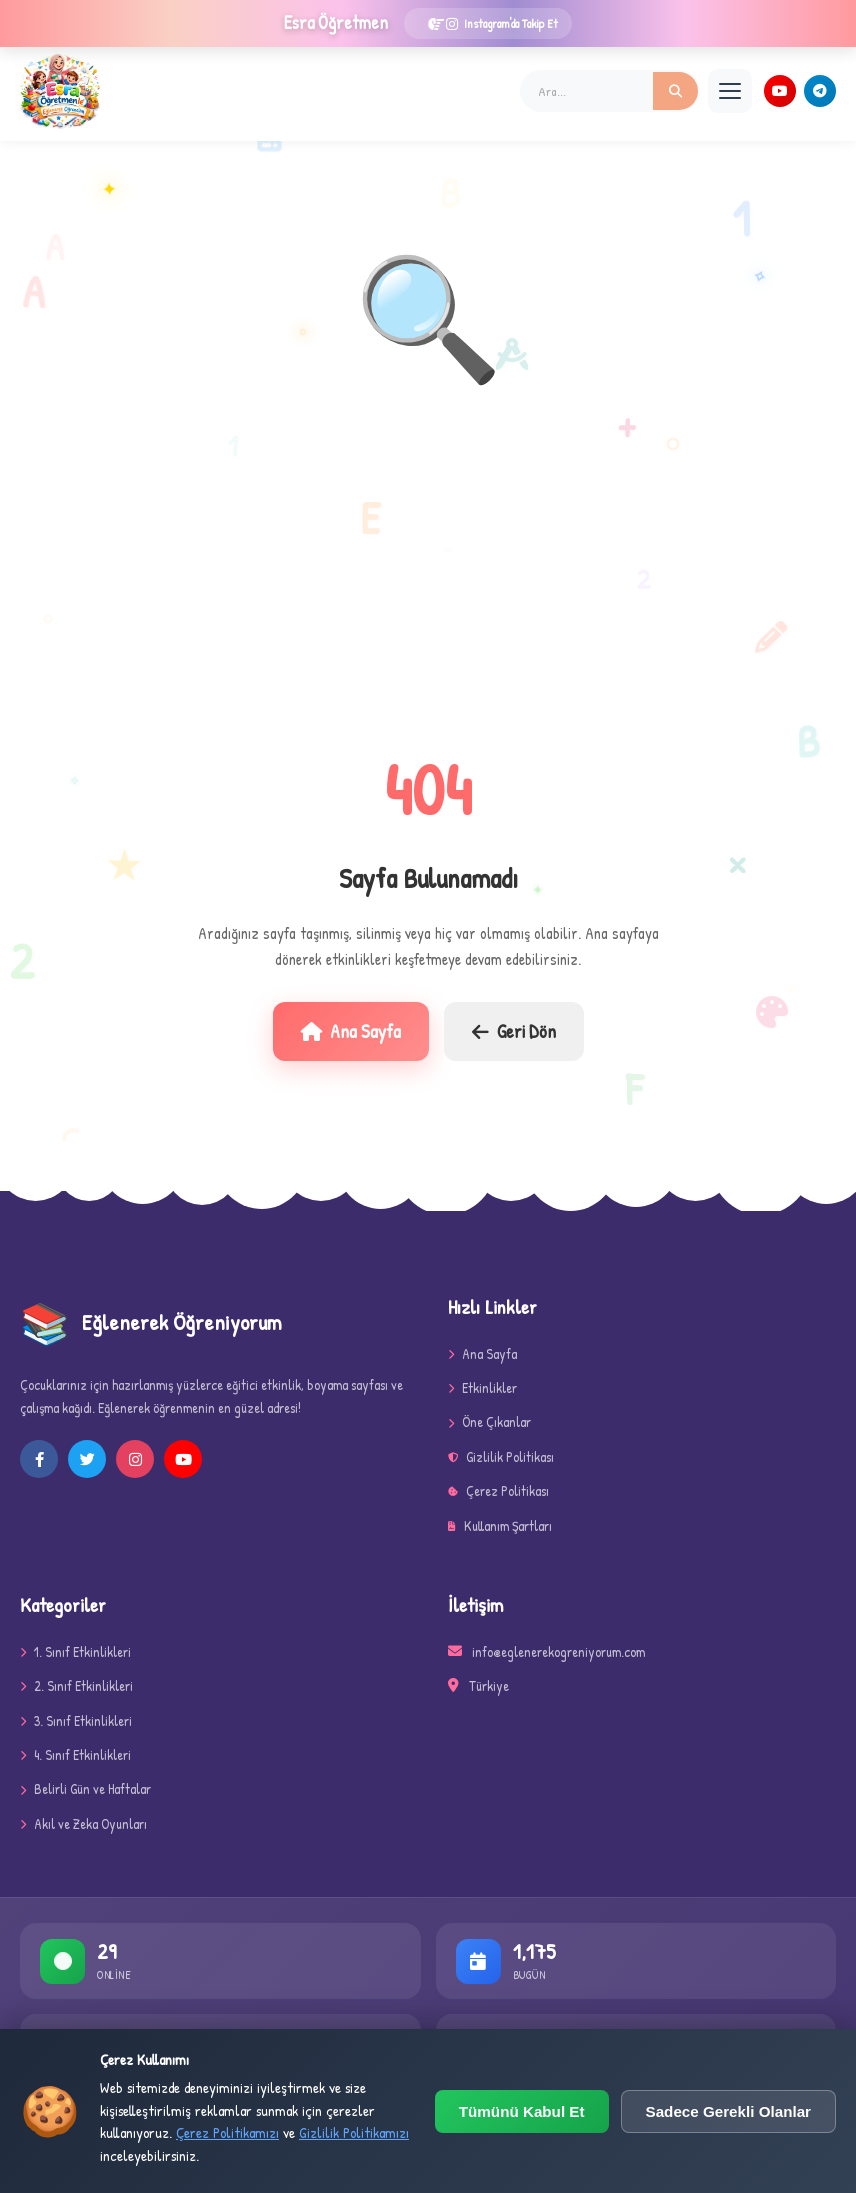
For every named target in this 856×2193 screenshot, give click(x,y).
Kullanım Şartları (500, 1525)
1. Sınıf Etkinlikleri (75, 1651)
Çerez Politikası (498, 1490)
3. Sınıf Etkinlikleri (76, 1720)
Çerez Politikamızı (227, 2132)
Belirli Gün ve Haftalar (85, 1788)
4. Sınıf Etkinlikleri (75, 1754)
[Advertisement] (428, 573)
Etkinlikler (482, 1387)
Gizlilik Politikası (501, 1456)
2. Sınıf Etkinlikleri (76, 1685)
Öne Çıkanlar (489, 1421)
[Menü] (730, 91)
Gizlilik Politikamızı (354, 2132)
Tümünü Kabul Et (522, 2111)
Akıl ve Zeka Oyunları (83, 1823)
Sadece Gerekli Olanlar (728, 2111)
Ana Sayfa (351, 1031)
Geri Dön (514, 1031)
